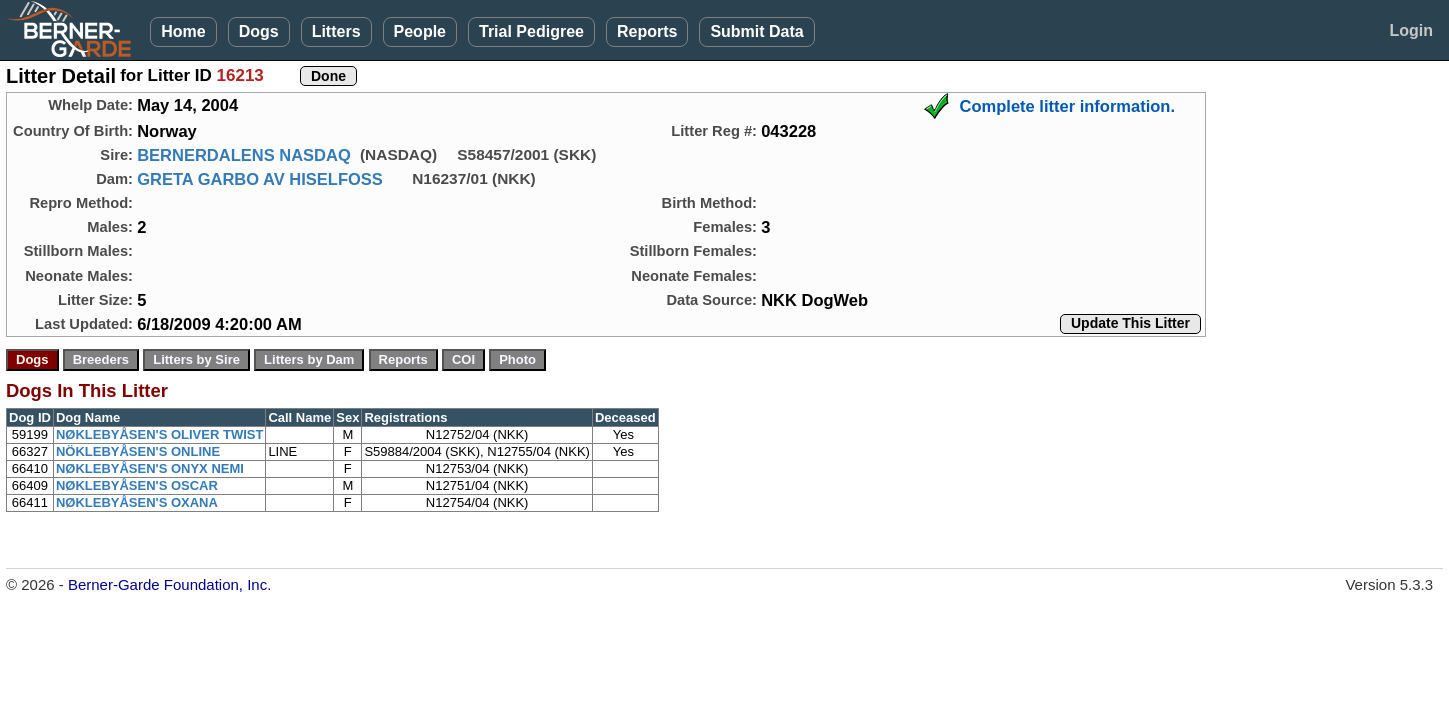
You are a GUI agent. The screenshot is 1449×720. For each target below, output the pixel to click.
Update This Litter (1130, 323)
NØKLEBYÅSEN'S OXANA (137, 502)
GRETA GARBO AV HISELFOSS (260, 179)
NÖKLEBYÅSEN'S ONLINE (138, 451)
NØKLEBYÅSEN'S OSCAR (137, 485)
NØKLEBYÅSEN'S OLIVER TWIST (160, 434)
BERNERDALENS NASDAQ (244, 155)
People (420, 31)
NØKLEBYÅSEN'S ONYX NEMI (150, 468)
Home (183, 31)
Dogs (259, 31)
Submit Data (756, 31)
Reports (647, 31)
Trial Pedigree (531, 31)
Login (1411, 30)
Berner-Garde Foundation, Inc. (169, 584)
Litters (336, 31)
